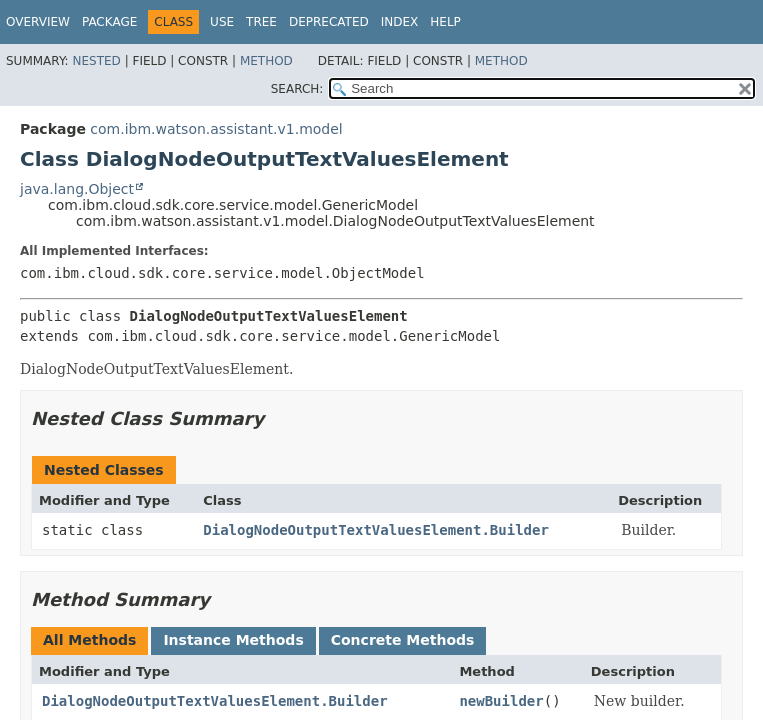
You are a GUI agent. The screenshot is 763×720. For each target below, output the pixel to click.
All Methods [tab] (89, 640)
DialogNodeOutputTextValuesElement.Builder (376, 530)
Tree (261, 22)
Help (445, 22)
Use (222, 22)
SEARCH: (297, 89)
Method (266, 61)
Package (109, 22)
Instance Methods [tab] (233, 640)
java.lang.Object (77, 189)
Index (400, 22)
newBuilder (501, 701)
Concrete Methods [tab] (403, 640)
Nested (96, 61)
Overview (38, 22)
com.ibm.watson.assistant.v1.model (216, 129)
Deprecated (329, 22)
